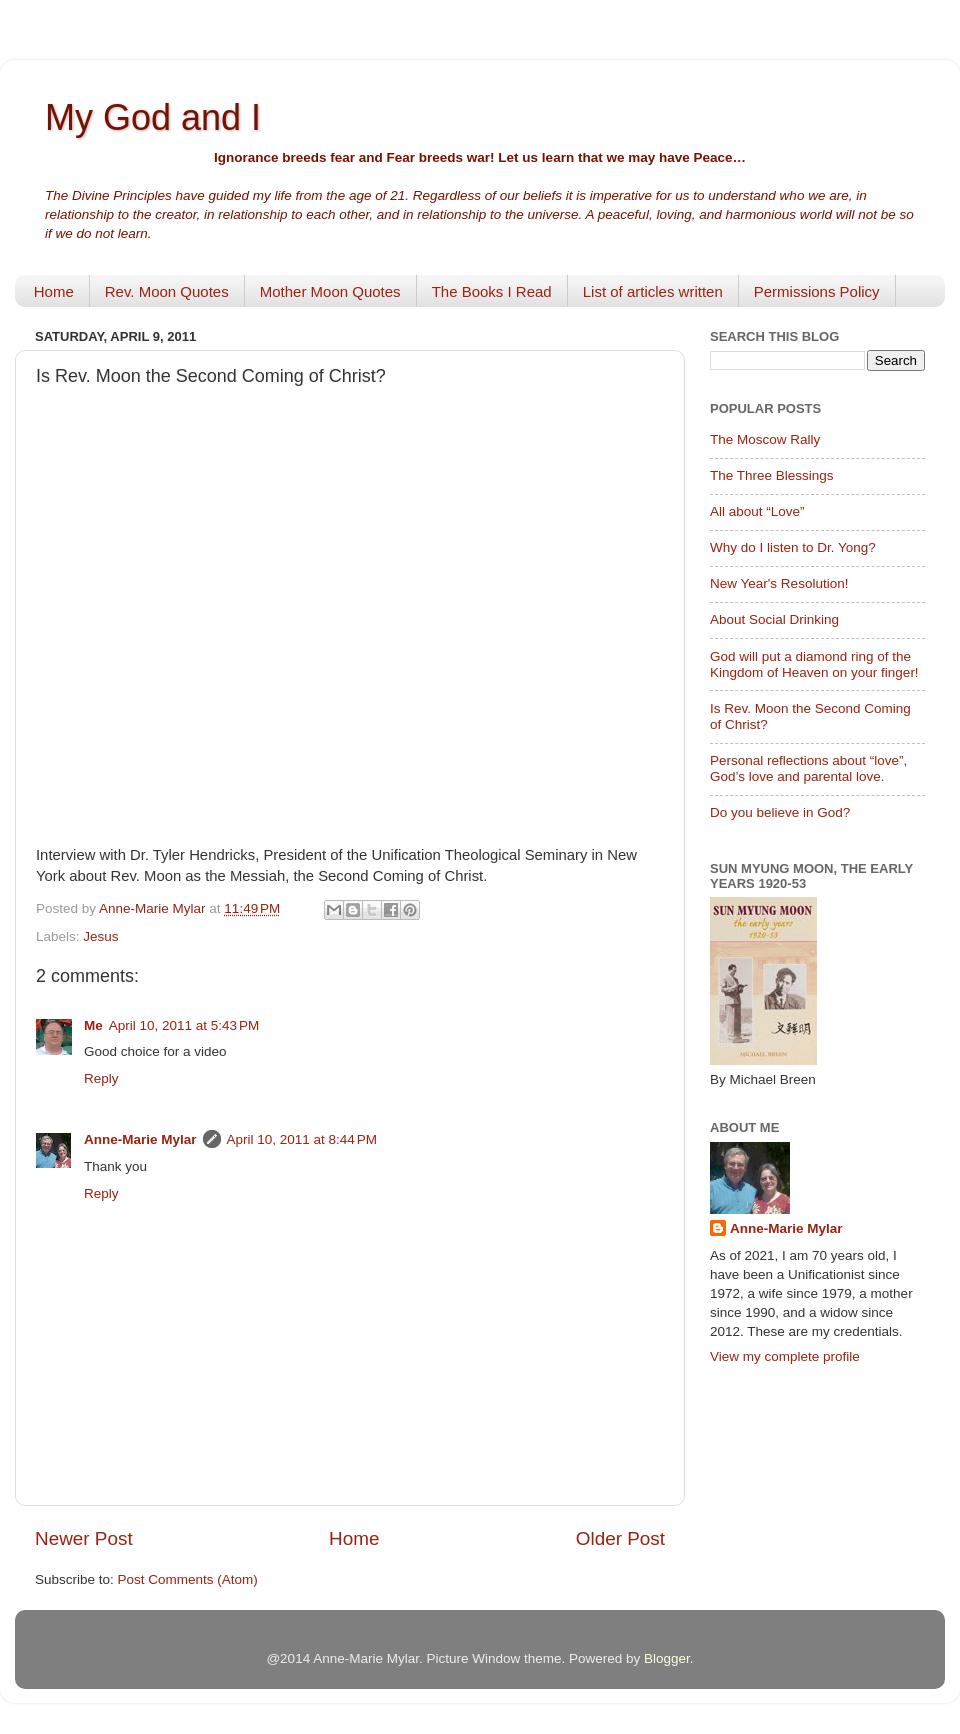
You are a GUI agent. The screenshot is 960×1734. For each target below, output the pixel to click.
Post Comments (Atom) (188, 1579)
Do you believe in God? (780, 812)
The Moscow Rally (765, 439)
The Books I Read (492, 291)
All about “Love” (757, 511)
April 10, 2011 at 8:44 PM (302, 1139)
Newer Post (84, 1538)
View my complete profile (785, 1356)
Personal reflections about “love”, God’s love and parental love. (808, 768)
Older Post (620, 1538)
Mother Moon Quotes (330, 291)
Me (93, 1025)
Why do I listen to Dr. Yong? (793, 547)
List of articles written (653, 291)
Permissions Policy (817, 291)
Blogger (667, 1658)
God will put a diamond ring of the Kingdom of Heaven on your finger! (814, 664)
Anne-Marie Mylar (140, 1139)
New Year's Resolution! (779, 583)
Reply (101, 1078)
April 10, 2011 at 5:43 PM (184, 1025)
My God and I (153, 117)
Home (54, 291)
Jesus (100, 936)
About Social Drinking (774, 619)
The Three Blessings (772, 475)
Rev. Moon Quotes (167, 291)
